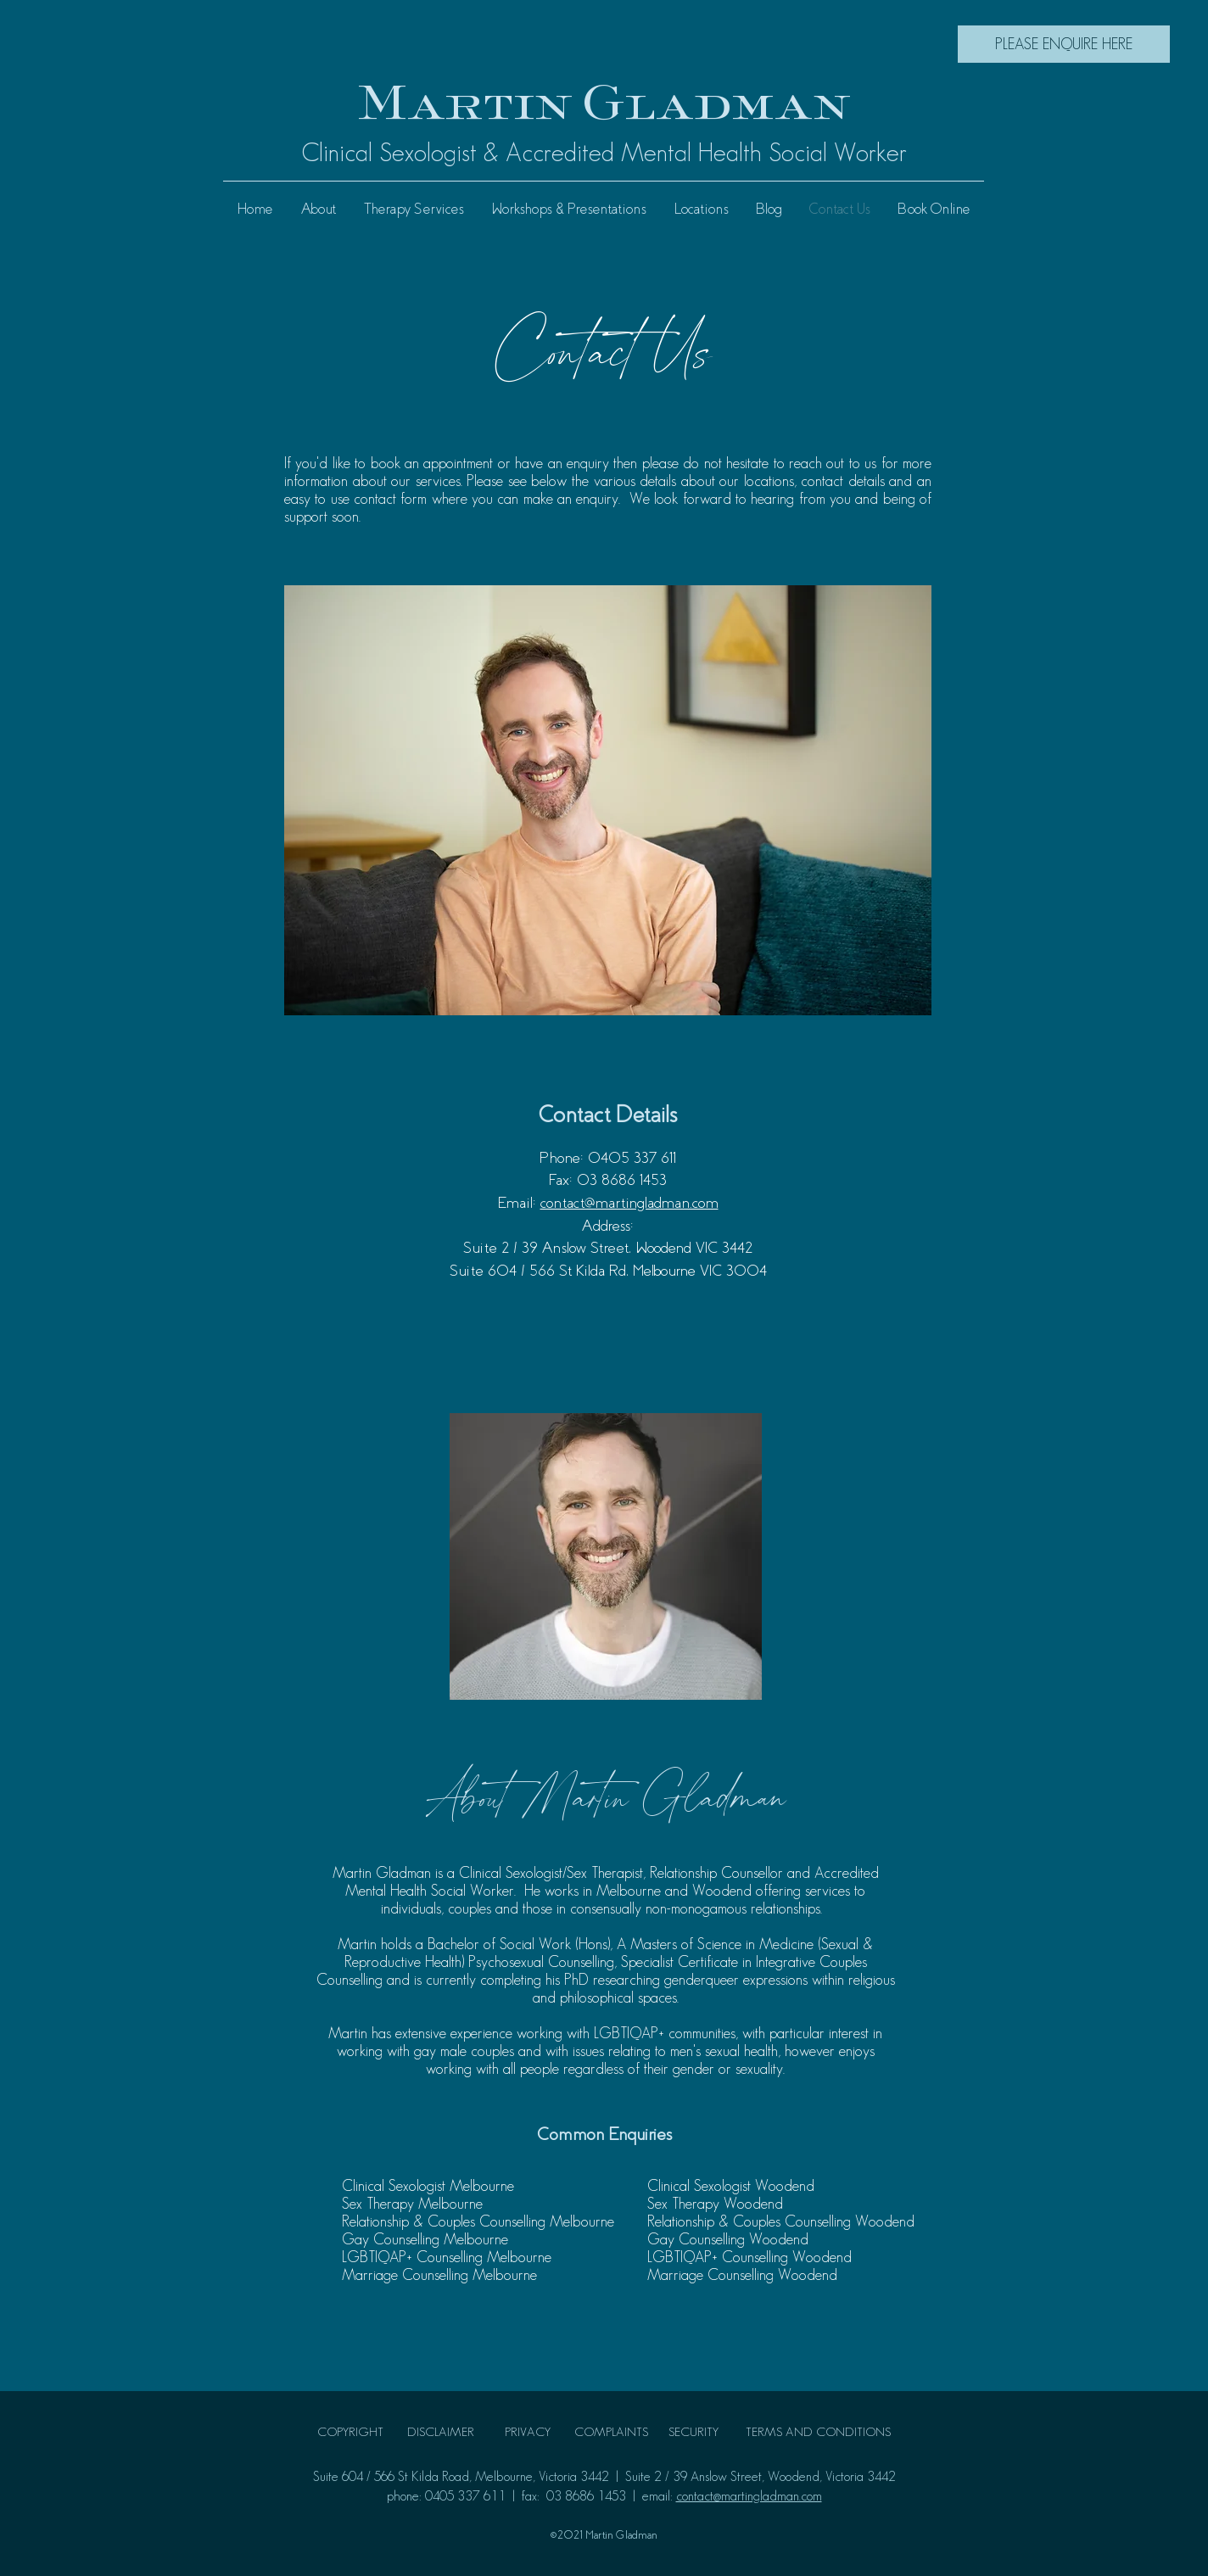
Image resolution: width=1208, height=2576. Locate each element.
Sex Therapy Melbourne (412, 2203)
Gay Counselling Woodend (727, 2239)
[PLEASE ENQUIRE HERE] (1064, 44)
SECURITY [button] (695, 2431)
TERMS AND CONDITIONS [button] (818, 2431)
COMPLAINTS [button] (611, 2431)
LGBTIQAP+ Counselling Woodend (749, 2257)
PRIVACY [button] (527, 2431)
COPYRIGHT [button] (350, 2431)
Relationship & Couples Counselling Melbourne (478, 2221)
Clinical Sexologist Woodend (730, 2185)
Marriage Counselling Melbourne (441, 2274)
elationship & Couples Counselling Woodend (784, 2221)
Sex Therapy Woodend (715, 2203)
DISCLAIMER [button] (440, 2431)
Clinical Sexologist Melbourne (428, 2185)
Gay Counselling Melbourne (425, 2239)
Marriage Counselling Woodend (742, 2274)
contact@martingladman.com (629, 1202)
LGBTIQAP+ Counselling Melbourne (446, 2257)
